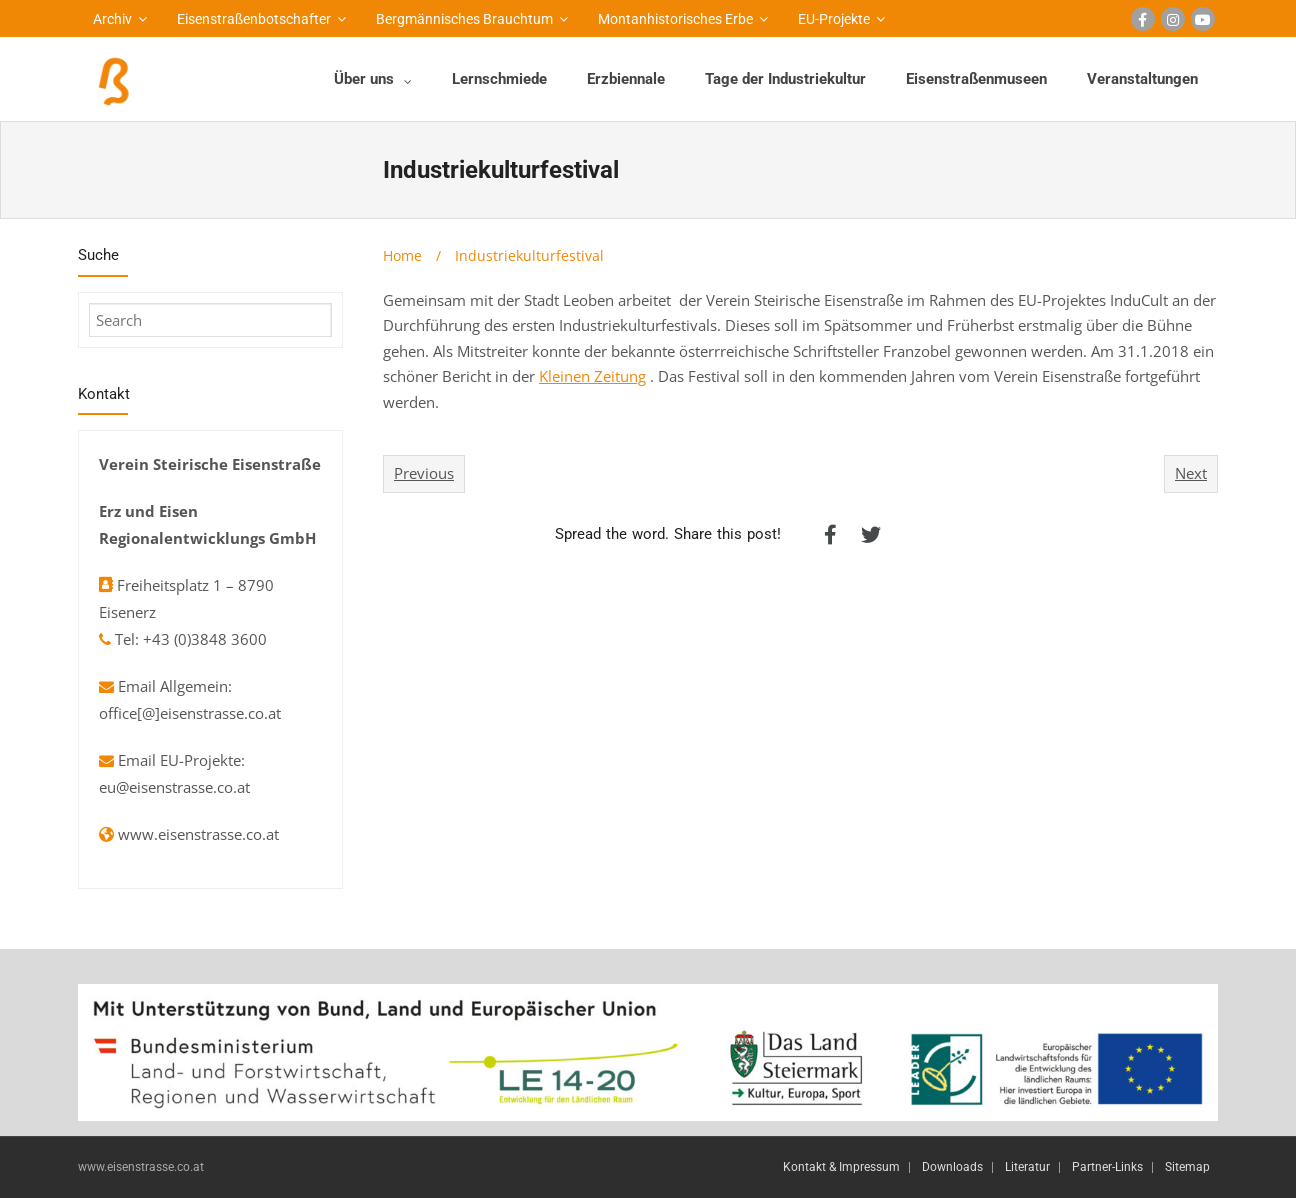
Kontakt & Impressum (841, 1167)
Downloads (952, 1167)
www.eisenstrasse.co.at (198, 834)
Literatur (1027, 1167)
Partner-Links (1107, 1167)
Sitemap (1187, 1167)
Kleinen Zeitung (592, 376)
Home (402, 255)
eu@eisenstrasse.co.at (174, 787)
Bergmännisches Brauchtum (464, 19)
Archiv (112, 19)
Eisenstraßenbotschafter (254, 19)
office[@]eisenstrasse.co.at (190, 713)
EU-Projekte (834, 19)
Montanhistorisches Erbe (675, 19)
